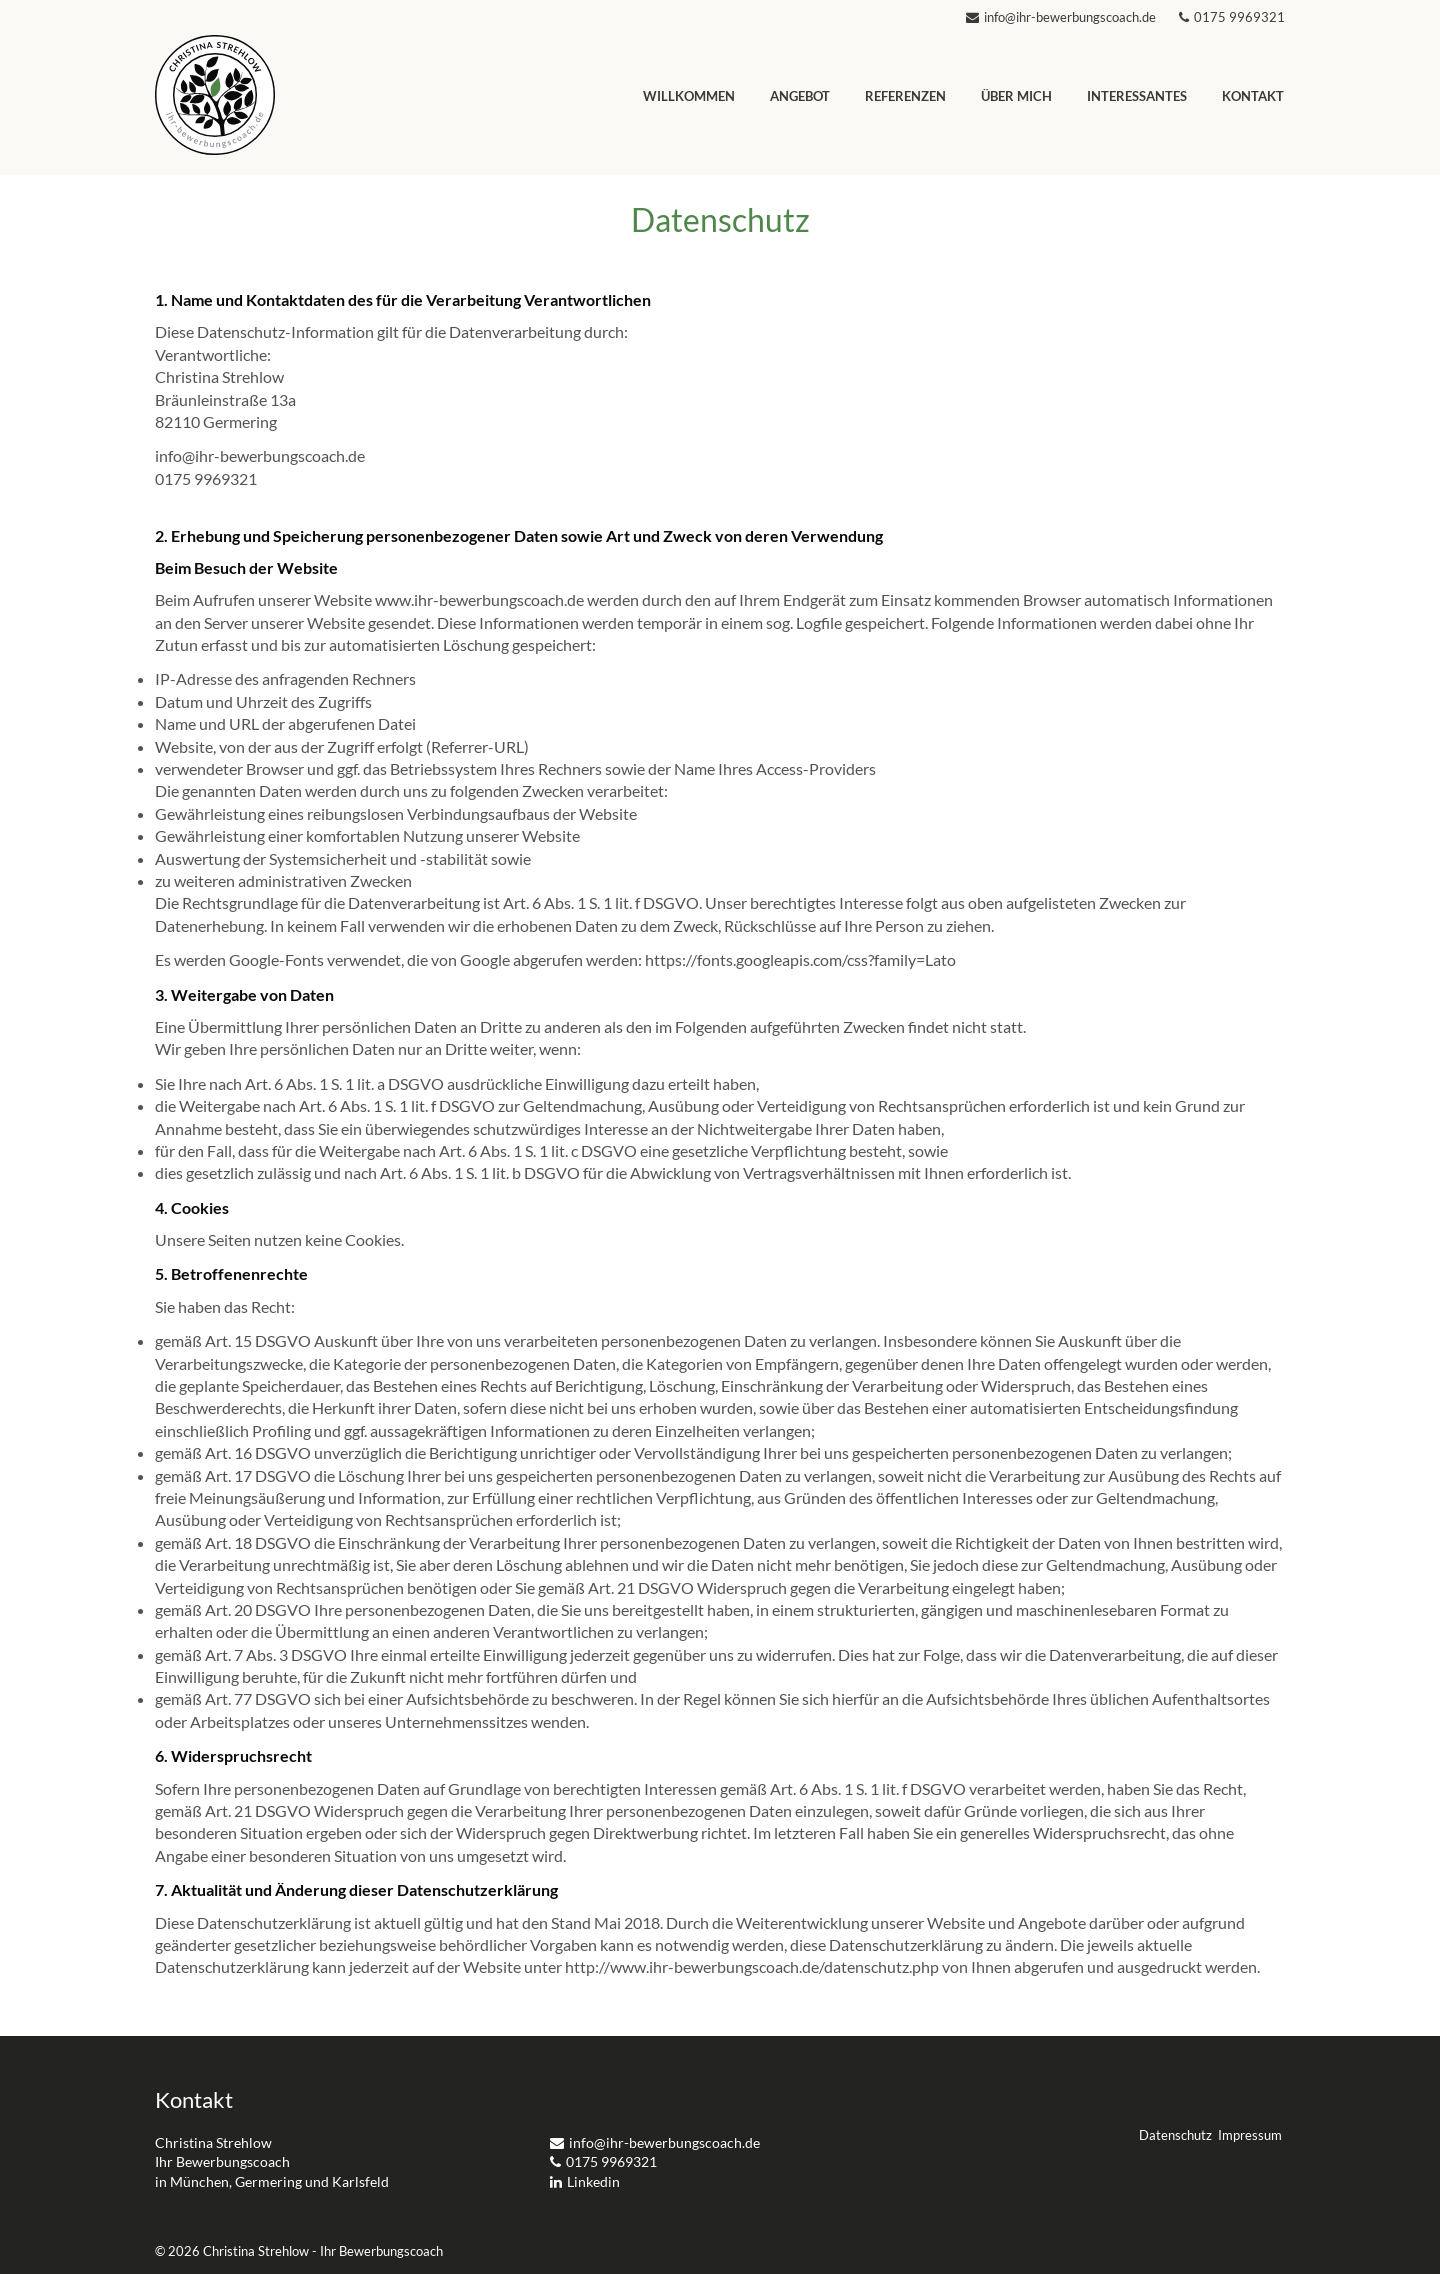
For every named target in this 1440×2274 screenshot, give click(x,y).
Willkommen (689, 96)
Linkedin (585, 2181)
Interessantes (1137, 96)
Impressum (1250, 2135)
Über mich (1016, 96)
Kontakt (1253, 96)
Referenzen (905, 96)
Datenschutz (1175, 2135)
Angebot (800, 96)
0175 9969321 (1232, 17)
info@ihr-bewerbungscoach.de (1062, 17)
